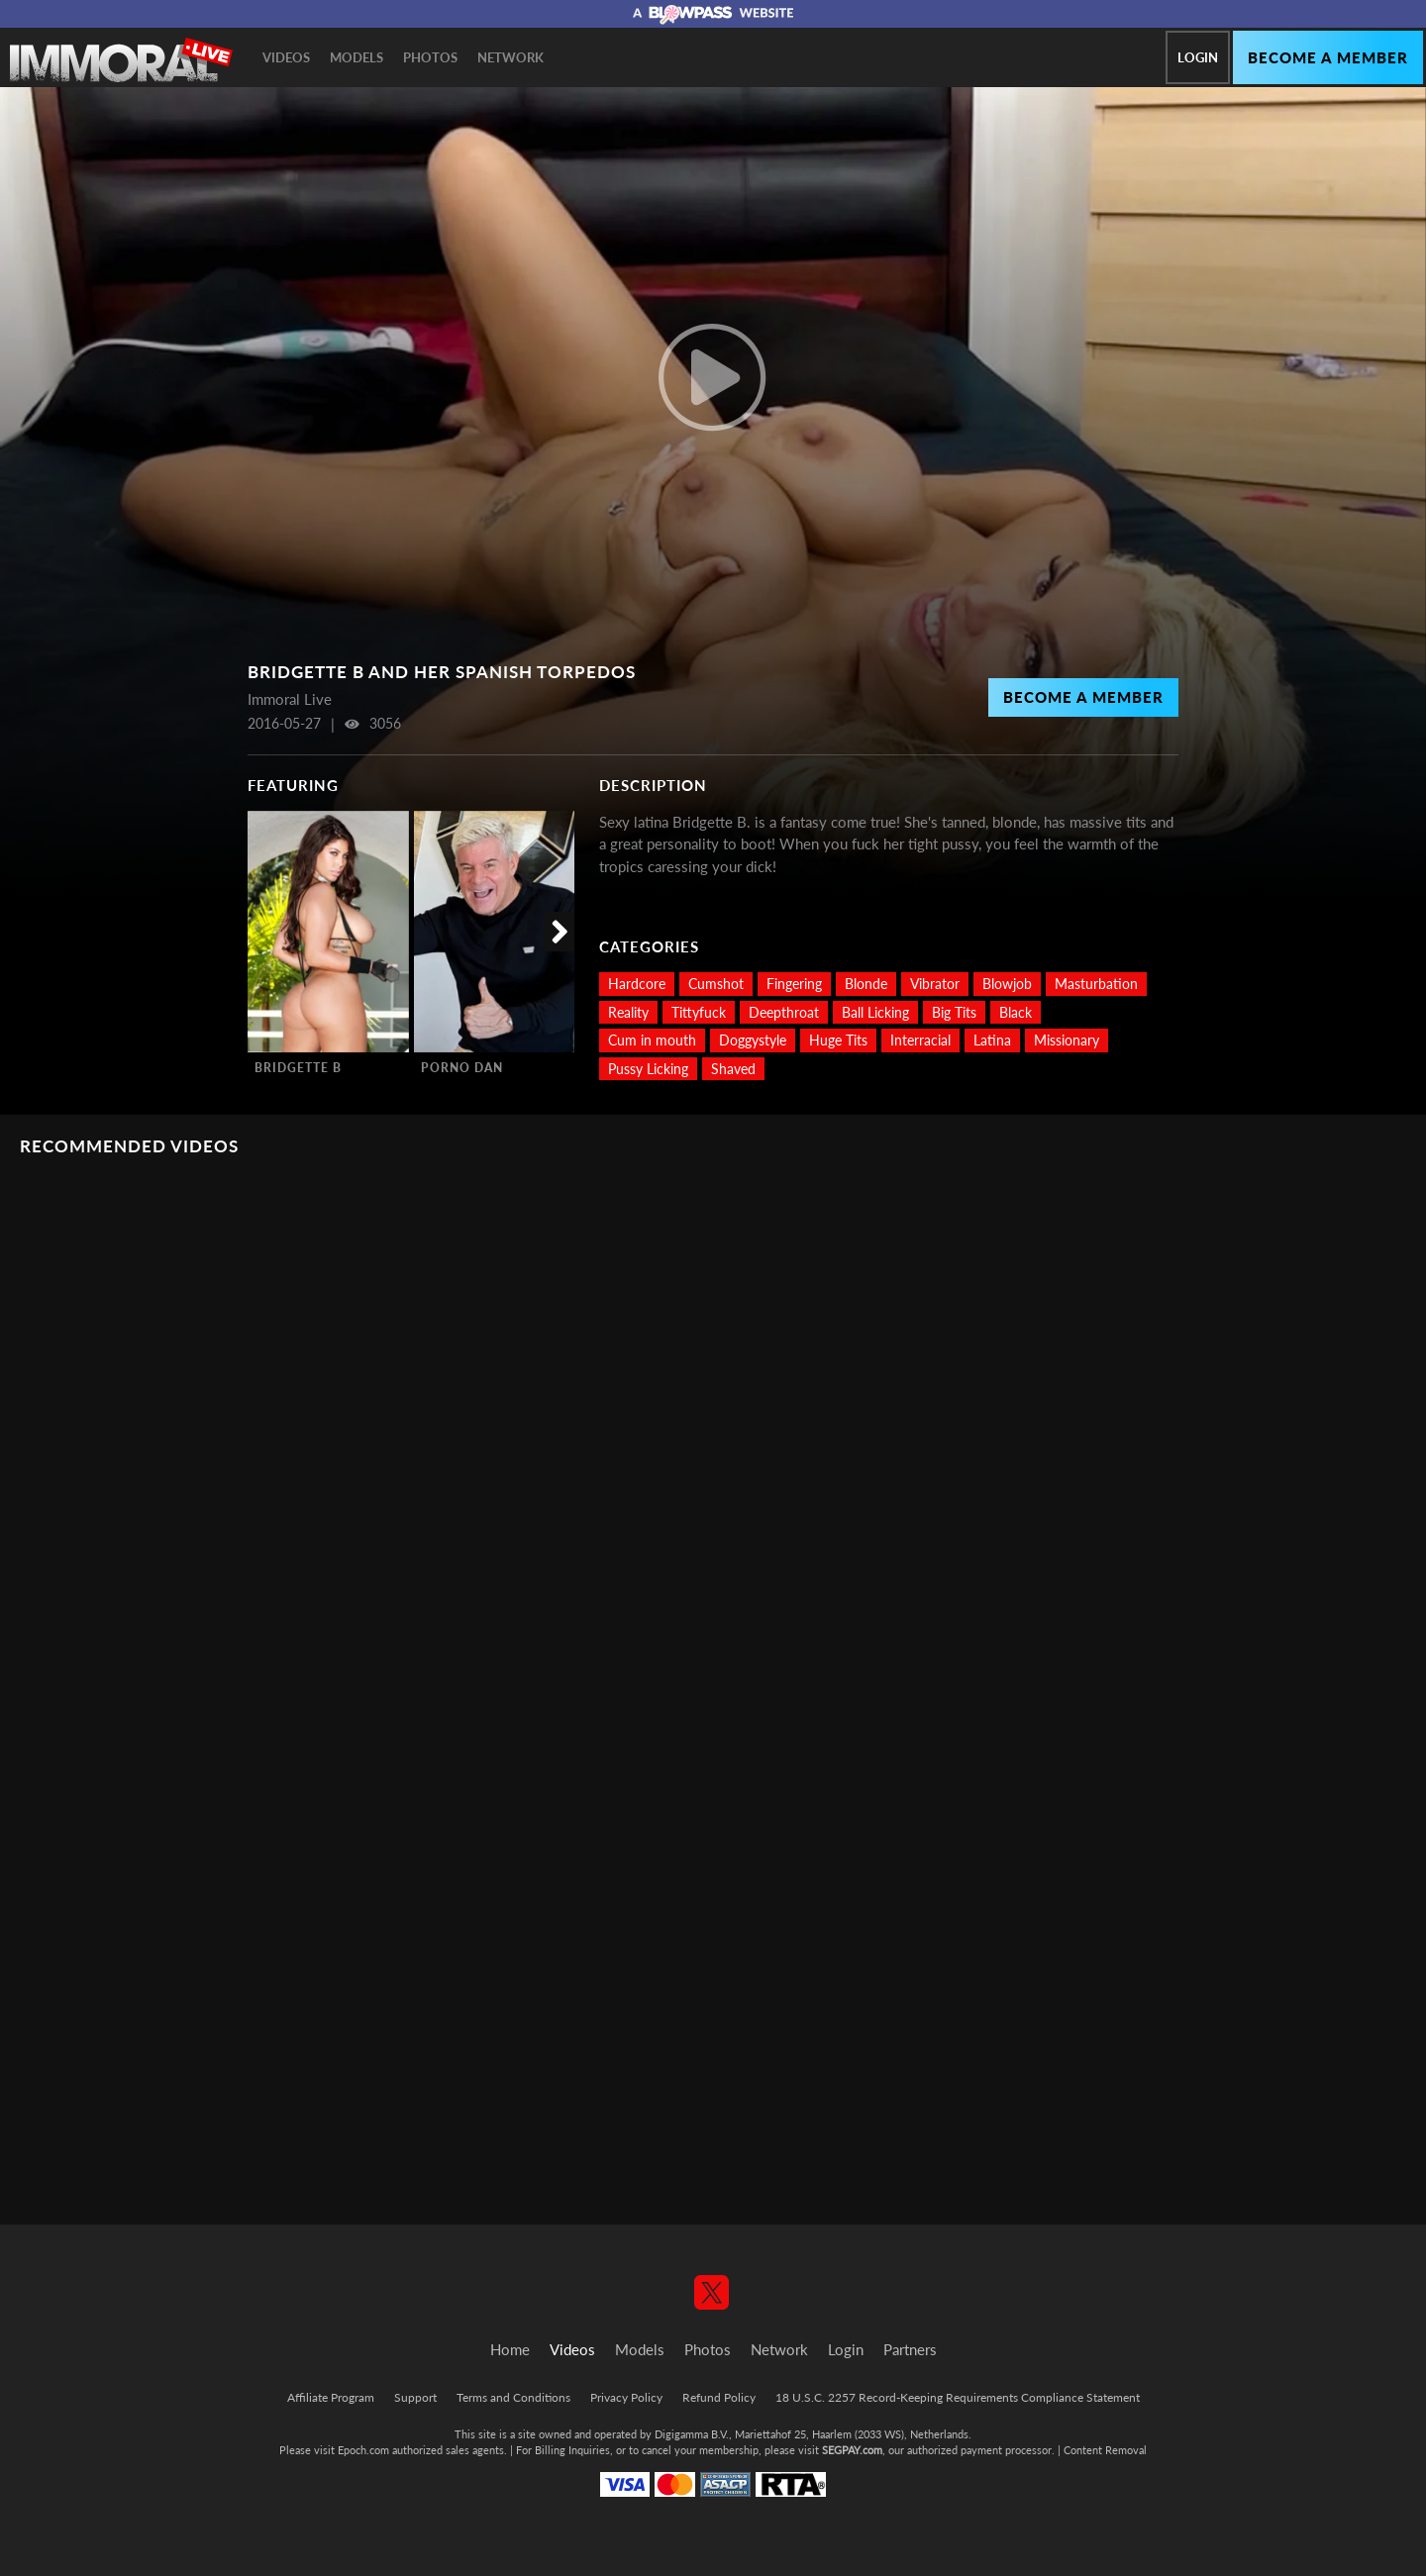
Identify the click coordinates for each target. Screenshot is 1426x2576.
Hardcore (636, 983)
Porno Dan (462, 1067)
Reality (628, 1012)
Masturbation (1096, 983)
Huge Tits (838, 1040)
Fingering (794, 983)
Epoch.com (363, 2449)
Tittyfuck (698, 1012)
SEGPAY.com (852, 2449)
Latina (992, 1040)
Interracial (920, 1040)
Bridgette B (298, 1067)
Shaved (733, 1068)
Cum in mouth (652, 1040)
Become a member (1328, 57)
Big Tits (954, 1012)
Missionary (1066, 1040)
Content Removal (1105, 2449)
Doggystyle (752, 1040)
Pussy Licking (648, 1068)
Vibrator (935, 983)
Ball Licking (875, 1012)
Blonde (866, 983)
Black (1015, 1012)
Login (1197, 57)
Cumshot (716, 983)
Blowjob (1007, 983)
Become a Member (1083, 697)
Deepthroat (784, 1012)
